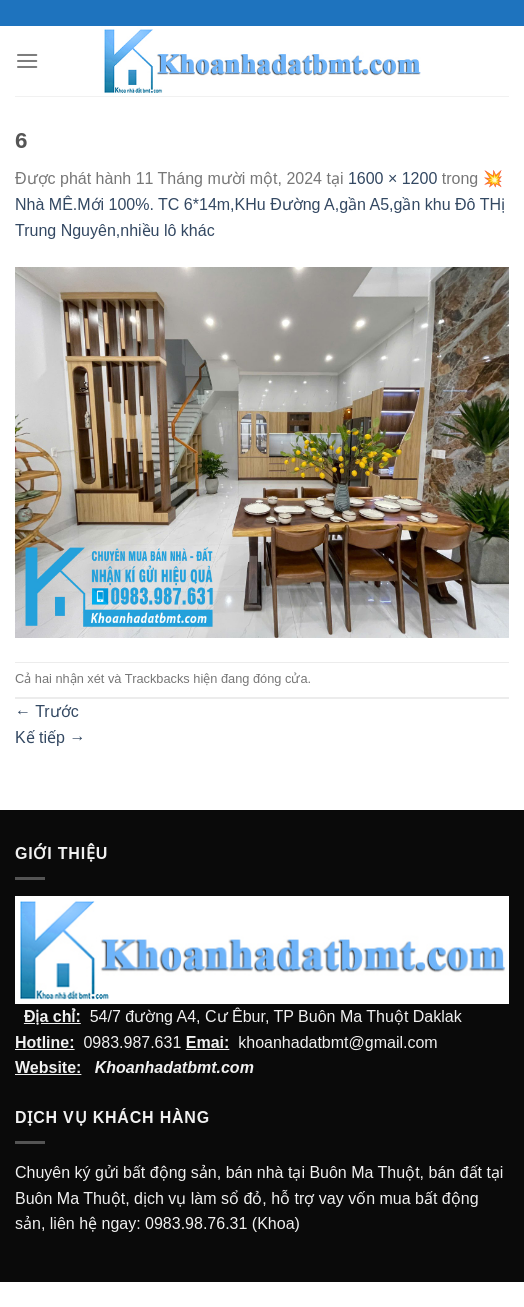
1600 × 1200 (392, 178)
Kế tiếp (50, 737)
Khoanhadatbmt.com (174, 1067)
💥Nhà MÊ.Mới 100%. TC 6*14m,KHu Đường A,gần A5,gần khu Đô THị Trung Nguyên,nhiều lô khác (260, 204)
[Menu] (27, 60)
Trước (47, 711)
